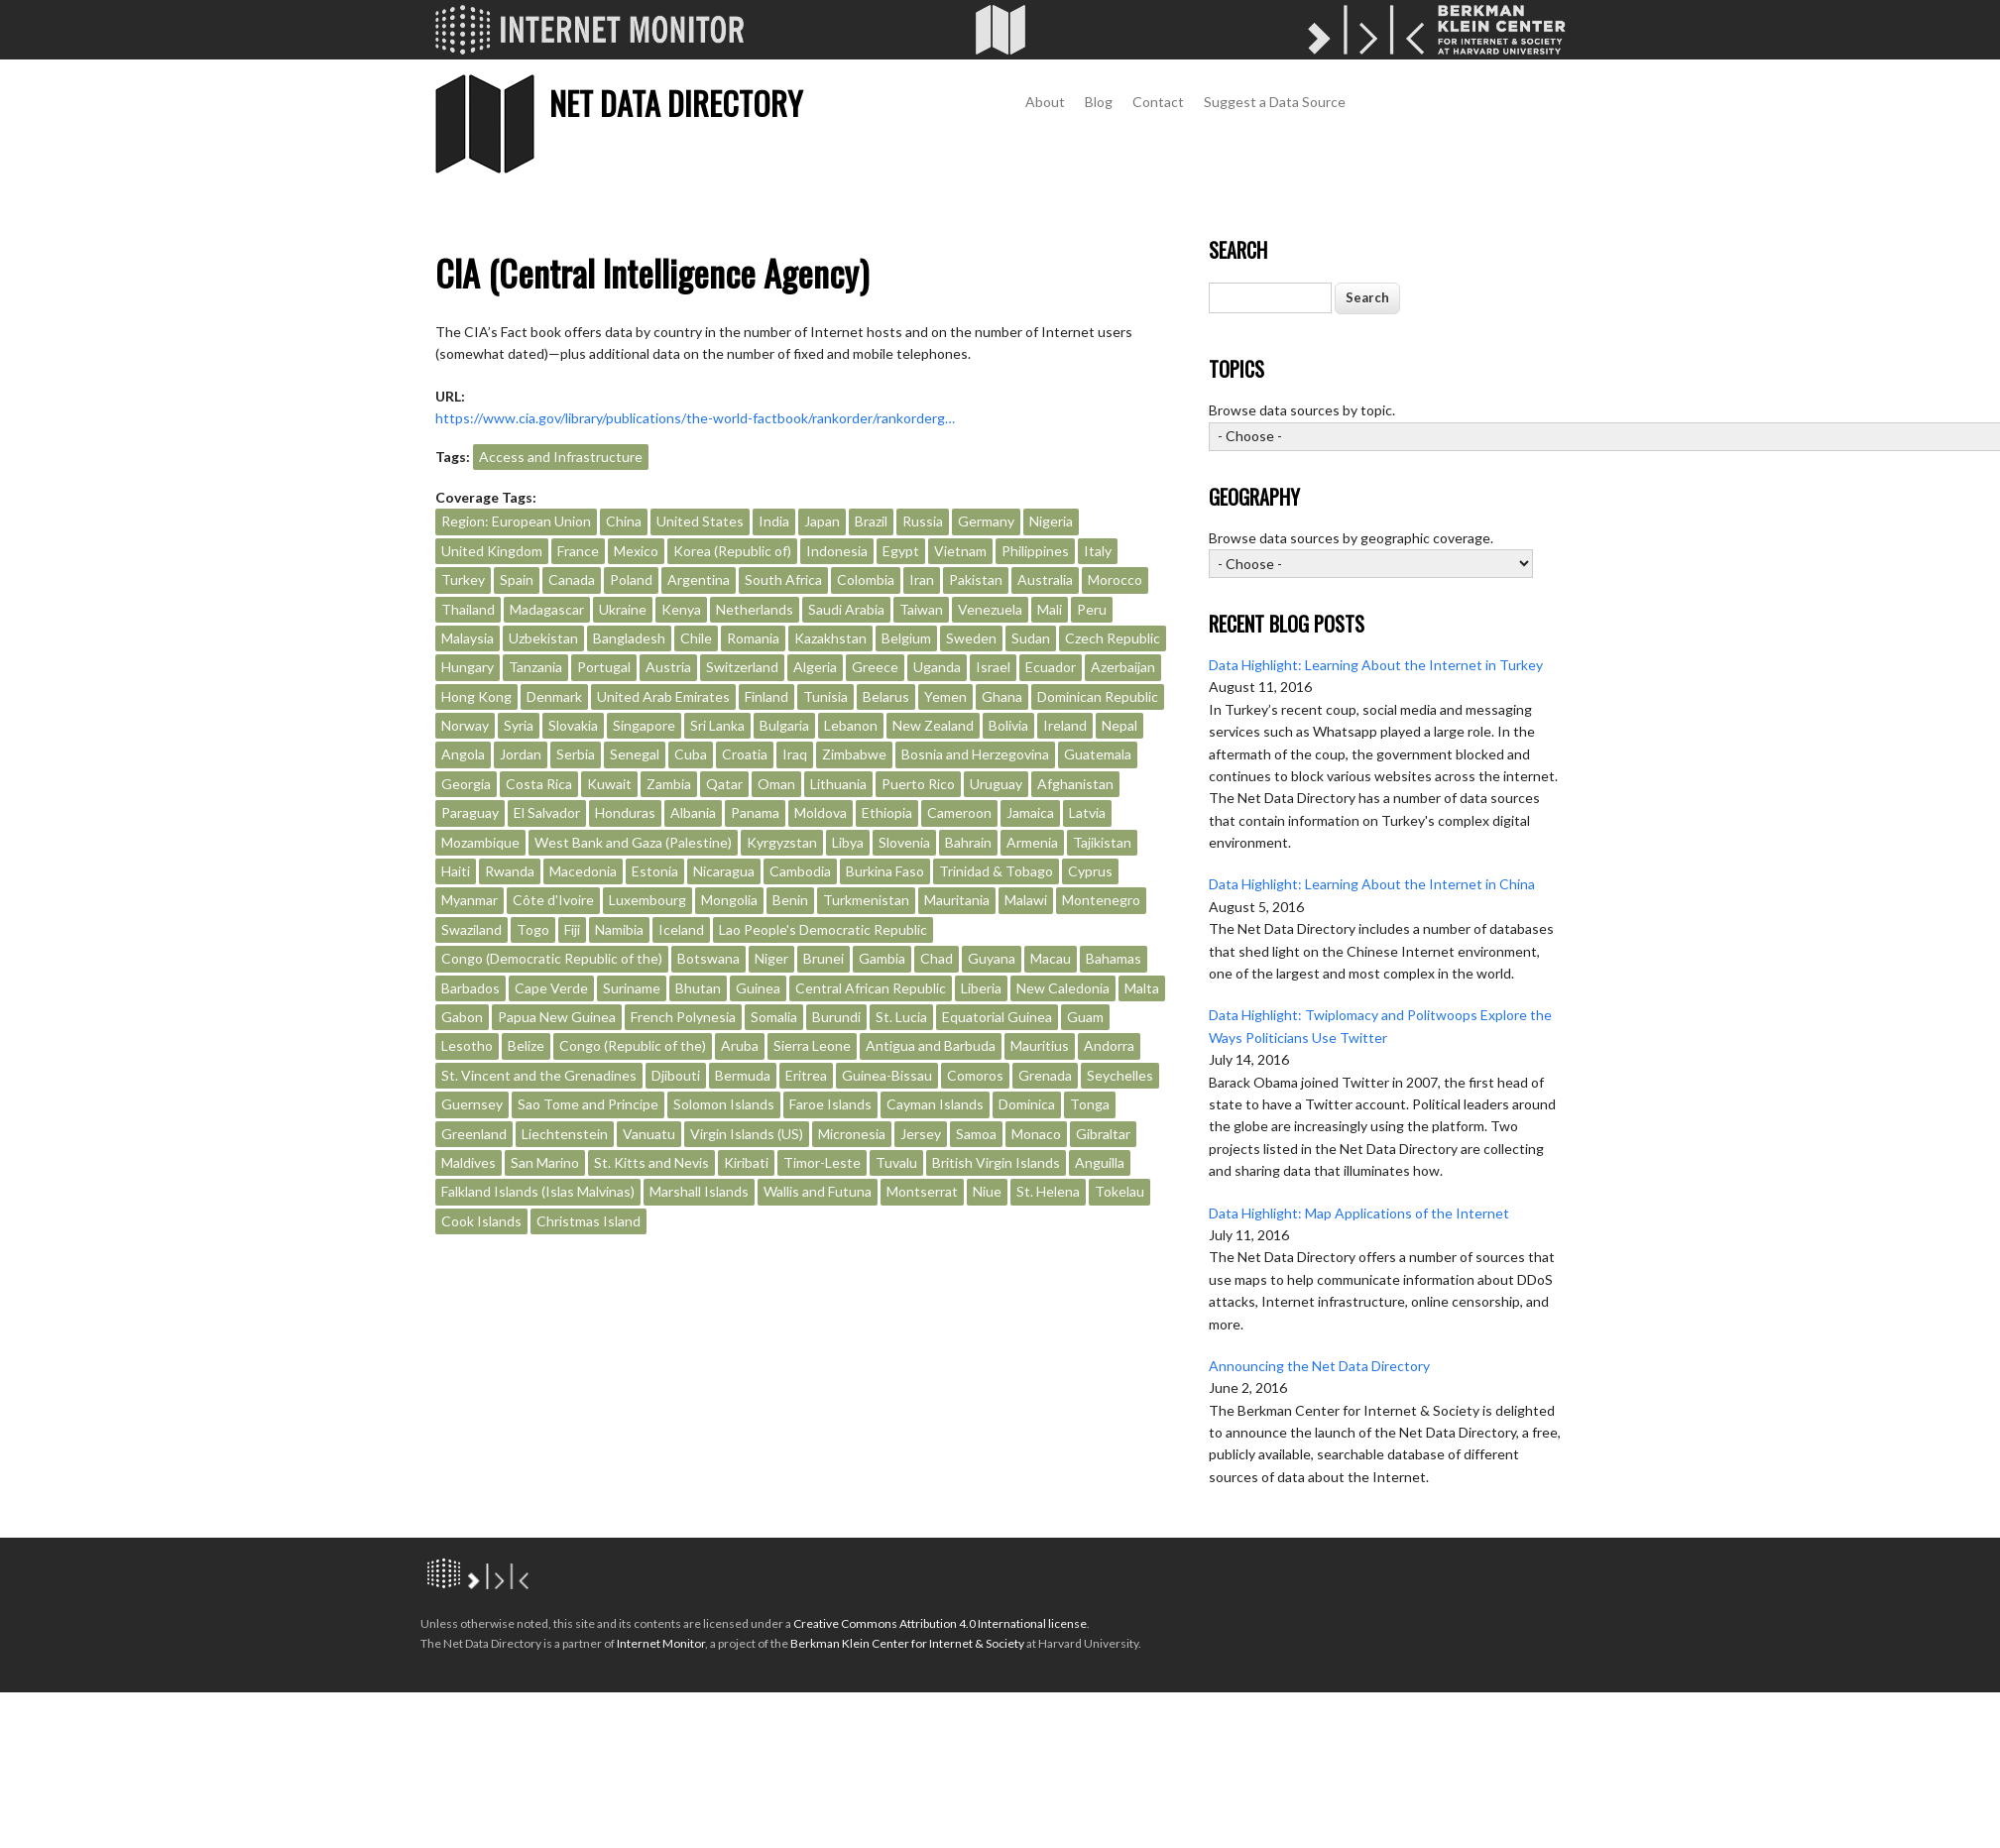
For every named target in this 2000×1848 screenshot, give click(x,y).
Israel (993, 666)
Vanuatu (649, 1133)
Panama (755, 812)
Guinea (758, 988)
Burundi (836, 1016)
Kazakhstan (830, 638)
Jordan (520, 754)
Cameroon (959, 812)
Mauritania (957, 899)
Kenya (681, 609)
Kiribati (746, 1162)
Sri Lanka (717, 725)
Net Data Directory (675, 102)
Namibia (619, 929)
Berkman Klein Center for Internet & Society (907, 1643)
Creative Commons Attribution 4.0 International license (940, 1623)
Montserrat (922, 1191)
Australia (1045, 579)
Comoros (975, 1075)
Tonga (1090, 1104)
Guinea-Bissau (887, 1075)
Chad (936, 958)
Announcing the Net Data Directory (1319, 1365)
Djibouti (675, 1075)
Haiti (455, 871)
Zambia (669, 783)
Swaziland (471, 929)
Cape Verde (551, 988)
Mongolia (729, 899)
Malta (1141, 988)
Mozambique (480, 842)
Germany (986, 521)
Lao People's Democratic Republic (823, 929)
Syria (518, 725)
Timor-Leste (822, 1162)
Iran (921, 579)
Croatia (744, 754)
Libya (848, 842)
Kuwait (609, 783)
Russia (922, 521)
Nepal (1119, 725)
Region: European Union (516, 521)
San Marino (545, 1162)
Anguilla (1099, 1162)
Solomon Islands (723, 1104)
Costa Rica (539, 783)
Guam (1085, 1016)
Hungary (467, 666)
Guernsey (472, 1104)
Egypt (900, 550)
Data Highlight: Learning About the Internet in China (1372, 883)
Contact (1158, 101)
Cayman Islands (935, 1104)
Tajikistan (1102, 842)
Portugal (604, 666)
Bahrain (968, 842)
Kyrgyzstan (782, 842)
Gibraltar (1103, 1133)
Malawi (1025, 899)
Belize (526, 1045)
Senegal (634, 754)
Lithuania (838, 783)
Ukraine (623, 609)
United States (700, 521)
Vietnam (960, 550)
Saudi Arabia (846, 609)
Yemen (945, 696)
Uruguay (996, 783)
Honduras (625, 812)
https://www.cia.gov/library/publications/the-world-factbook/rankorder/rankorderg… (695, 417)
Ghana (1002, 696)
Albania (693, 812)
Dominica (1027, 1104)
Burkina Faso (885, 871)
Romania (753, 638)
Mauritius (1039, 1045)
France (578, 550)
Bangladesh (629, 638)
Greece (875, 666)
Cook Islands (481, 1221)
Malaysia (467, 638)
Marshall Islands (699, 1191)
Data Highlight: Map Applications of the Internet (1359, 1213)
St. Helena (1048, 1191)
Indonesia (837, 550)
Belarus (886, 696)
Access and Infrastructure (561, 456)
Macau (1050, 958)
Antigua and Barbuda (931, 1045)
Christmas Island (588, 1221)
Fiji (572, 929)
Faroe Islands (830, 1104)
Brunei (823, 958)
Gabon (462, 1016)
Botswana (708, 958)
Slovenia (904, 842)
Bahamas (1113, 958)
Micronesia (851, 1133)
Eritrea (806, 1075)
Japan (822, 521)
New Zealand (933, 725)
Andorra (1109, 1045)
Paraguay (470, 812)
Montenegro (1101, 899)
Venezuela (990, 609)
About (1045, 101)
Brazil (871, 521)
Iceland (681, 929)
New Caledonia (1063, 988)
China (624, 521)
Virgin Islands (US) (746, 1133)
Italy (1098, 550)
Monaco (1036, 1133)
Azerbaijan (1123, 666)
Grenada (1045, 1075)
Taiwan (921, 609)
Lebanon (851, 725)
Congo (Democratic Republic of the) (551, 958)
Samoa (976, 1133)
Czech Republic (1112, 638)
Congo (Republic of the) (632, 1045)
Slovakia (573, 725)
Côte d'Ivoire (553, 899)
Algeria (815, 666)
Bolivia (1008, 725)
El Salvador (547, 812)
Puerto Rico (918, 783)
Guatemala (1097, 754)
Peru (1092, 609)
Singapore (644, 725)
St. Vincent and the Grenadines (539, 1075)
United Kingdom (491, 550)
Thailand (468, 609)
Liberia (981, 988)
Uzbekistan (543, 638)
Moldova (820, 812)
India (774, 521)
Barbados (470, 988)
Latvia (1087, 812)
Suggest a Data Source (1275, 101)
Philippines (1035, 550)
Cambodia (800, 871)
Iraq (794, 754)
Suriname (631, 988)
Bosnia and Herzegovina (975, 754)
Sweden (971, 638)
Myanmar (469, 899)
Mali (1049, 609)
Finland (766, 696)
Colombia (865, 579)
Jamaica (1030, 812)
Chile (696, 638)
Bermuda (742, 1075)
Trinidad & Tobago (996, 871)
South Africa (783, 579)
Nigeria (1051, 521)
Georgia (466, 783)
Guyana (991, 958)
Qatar (724, 783)
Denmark (554, 696)
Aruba (740, 1045)
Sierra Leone (812, 1045)
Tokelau (1119, 1191)
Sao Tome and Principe (588, 1104)
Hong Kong (476, 696)
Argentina (698, 579)
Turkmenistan (866, 899)
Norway (465, 725)
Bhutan (698, 988)
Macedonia (583, 871)
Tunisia (825, 696)
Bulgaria (784, 725)
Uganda (937, 666)
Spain (516, 579)
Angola (463, 754)
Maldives (468, 1162)
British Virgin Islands (996, 1162)
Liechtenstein (565, 1133)
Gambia (882, 958)
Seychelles (1120, 1075)
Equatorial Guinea (997, 1016)
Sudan (1030, 638)
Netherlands (754, 609)
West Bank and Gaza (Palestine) (633, 842)
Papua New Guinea (557, 1016)
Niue (987, 1191)
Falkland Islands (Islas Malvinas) (538, 1191)
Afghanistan (1075, 783)
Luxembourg (647, 899)
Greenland (474, 1133)
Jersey (920, 1133)
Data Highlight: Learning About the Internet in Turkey (1376, 664)
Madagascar (547, 609)
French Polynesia (683, 1016)
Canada (571, 579)
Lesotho (467, 1045)
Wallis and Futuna (818, 1191)
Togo (533, 929)
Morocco (1115, 579)
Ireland (1065, 725)
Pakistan (975, 579)
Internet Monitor (661, 1643)
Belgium (906, 638)
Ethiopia (887, 812)
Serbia (575, 754)
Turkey (463, 579)
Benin (790, 899)
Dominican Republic (1097, 696)
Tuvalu (896, 1162)
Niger (771, 958)
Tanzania (535, 666)
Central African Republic (870, 988)
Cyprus (1090, 871)
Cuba (690, 754)
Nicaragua (724, 871)
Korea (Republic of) (732, 550)
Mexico (636, 550)
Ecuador (1050, 666)
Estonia (655, 871)
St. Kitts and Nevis (651, 1162)
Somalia (774, 1016)
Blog (1099, 101)
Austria (668, 666)
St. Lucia (901, 1016)
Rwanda (509, 871)
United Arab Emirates (663, 696)
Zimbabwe (854, 754)
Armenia (1032, 842)
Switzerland (742, 666)
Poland (631, 579)
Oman (776, 783)
